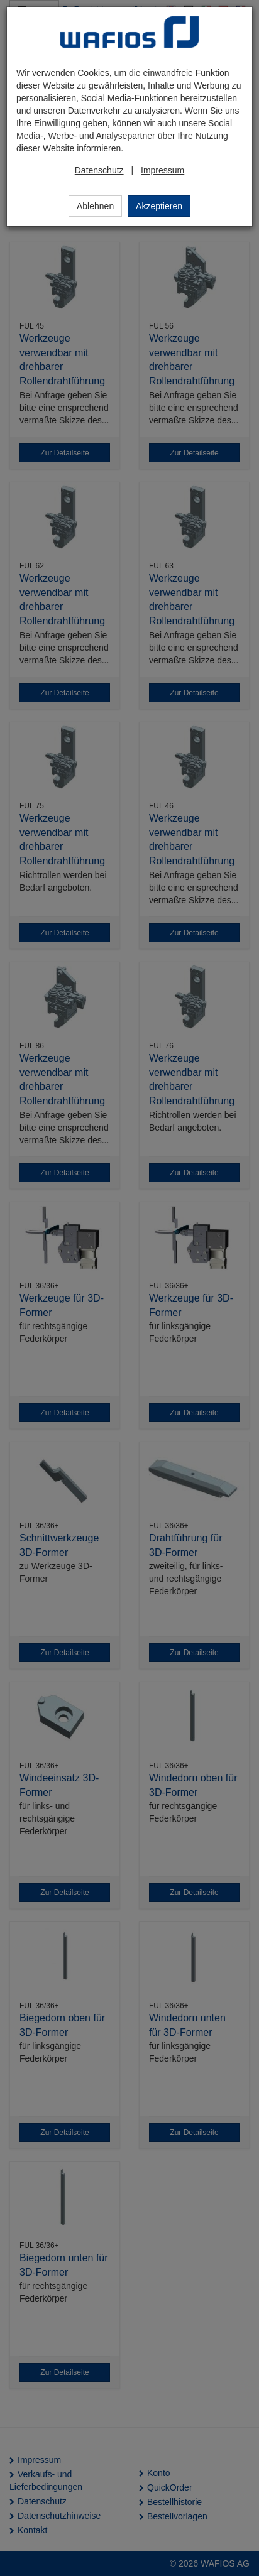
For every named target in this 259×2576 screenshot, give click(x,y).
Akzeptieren (159, 206)
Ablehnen (95, 206)
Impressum (162, 170)
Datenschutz (99, 170)
